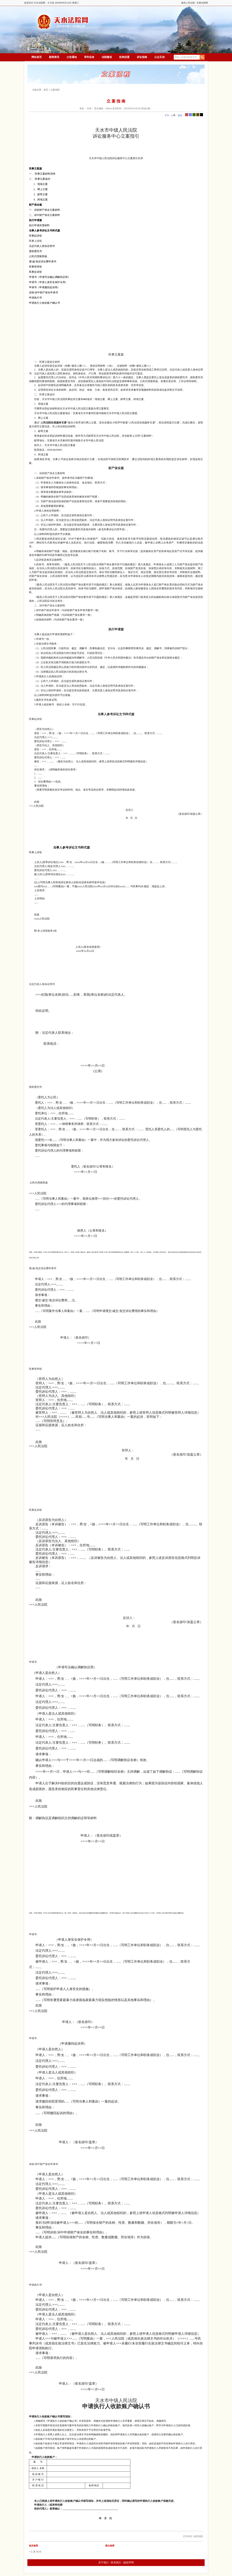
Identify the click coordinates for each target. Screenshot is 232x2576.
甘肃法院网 (202, 2)
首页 (46, 89)
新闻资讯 (54, 57)
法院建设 (107, 57)
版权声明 (128, 2562)
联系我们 (116, 2562)
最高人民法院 (188, 2)
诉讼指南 (142, 57)
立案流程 (55, 89)
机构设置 (124, 57)
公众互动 (159, 57)
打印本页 (187, 2536)
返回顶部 (198, 2536)
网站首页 (36, 57)
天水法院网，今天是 (63, 21)
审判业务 (89, 57)
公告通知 (72, 57)
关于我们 (103, 2562)
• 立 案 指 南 (35, 2551)
